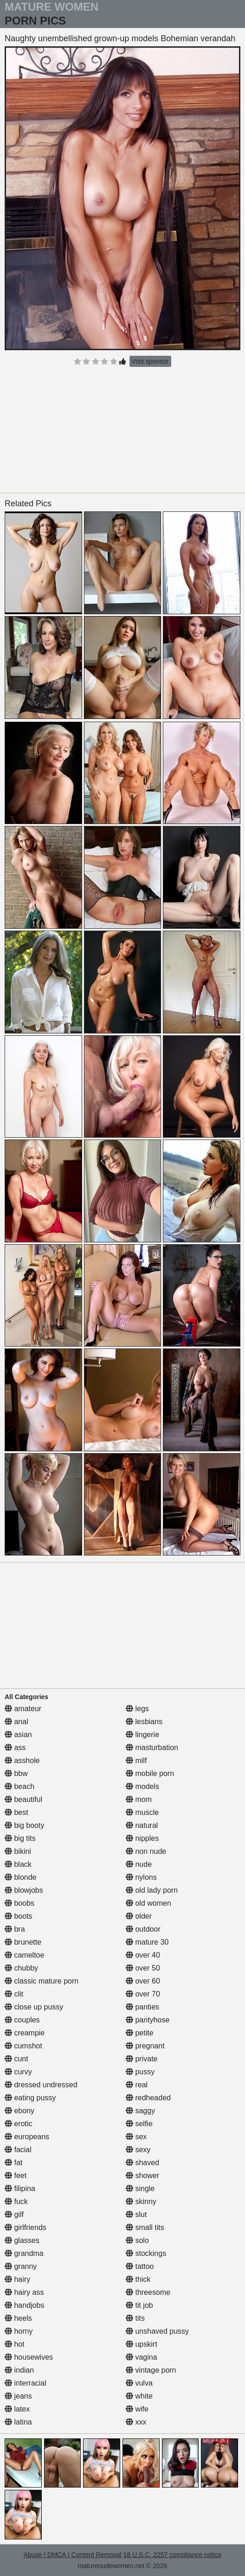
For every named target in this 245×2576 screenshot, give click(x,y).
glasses (22, 2240)
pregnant (145, 2046)
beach (19, 1786)
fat (13, 2163)
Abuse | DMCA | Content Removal (73, 2554)
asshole (22, 1760)
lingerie (142, 1734)
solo (137, 2240)
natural (142, 1825)
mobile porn (150, 1773)
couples (22, 2020)
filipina (20, 2188)
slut (136, 2214)
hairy (17, 2279)
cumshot (23, 2046)
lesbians (144, 1722)
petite (140, 2033)
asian (18, 1734)
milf (136, 1760)
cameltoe (24, 1955)
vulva (139, 2383)
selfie (139, 2124)
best (16, 1812)
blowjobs (24, 1890)
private (141, 2059)
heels (18, 2318)
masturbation (152, 1747)
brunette (23, 1942)
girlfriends (25, 2227)
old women (148, 1903)
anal (16, 1722)
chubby (21, 1968)
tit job (139, 2305)
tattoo (140, 2266)
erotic (18, 2124)
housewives (29, 2357)
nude (139, 1864)
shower (142, 2175)
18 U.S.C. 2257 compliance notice (172, 2554)
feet (15, 2175)
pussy (140, 2072)
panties (142, 2007)
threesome (148, 2292)
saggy (140, 2111)
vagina (141, 2357)
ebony (19, 2111)
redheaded (148, 2098)
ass (15, 1747)
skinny (141, 2201)
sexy (138, 2150)
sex (136, 2137)
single (140, 2188)
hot (15, 2344)
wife (137, 2409)
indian (19, 2370)
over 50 (143, 1968)
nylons (141, 1877)
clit (14, 1994)
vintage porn (151, 2370)
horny (18, 2331)
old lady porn (152, 1890)
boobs (19, 1903)
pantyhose (147, 2020)
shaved (142, 2163)
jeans (18, 2396)
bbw (16, 1773)
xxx (136, 2422)
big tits (20, 1838)
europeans (27, 2137)
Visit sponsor (150, 361)
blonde (21, 1877)
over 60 (143, 1981)
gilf (14, 2214)
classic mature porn (41, 1981)
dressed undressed (41, 2085)
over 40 (143, 1955)
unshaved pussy (157, 2331)
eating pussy (30, 2098)
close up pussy (34, 2007)
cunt (16, 2059)
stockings (146, 2253)
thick (138, 2279)
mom (139, 1799)
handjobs (24, 2305)
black (18, 1864)
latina (18, 2422)
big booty (24, 1825)
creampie (25, 2033)
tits (135, 2318)
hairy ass (24, 2292)
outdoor (143, 1929)
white (139, 2396)
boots (18, 1916)
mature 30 (147, 1942)
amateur (23, 1709)
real (137, 2085)
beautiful (23, 1799)
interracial (25, 2383)
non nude (146, 1851)
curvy (18, 2072)
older (139, 1916)
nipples (142, 1838)
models (142, 1786)
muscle (142, 1812)
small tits (145, 2227)
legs (137, 1709)
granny (21, 2266)
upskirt (141, 2344)
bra (15, 1929)
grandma (24, 2253)
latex (17, 2409)
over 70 (143, 1994)
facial (18, 2150)
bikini (18, 1851)
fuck (16, 2201)
